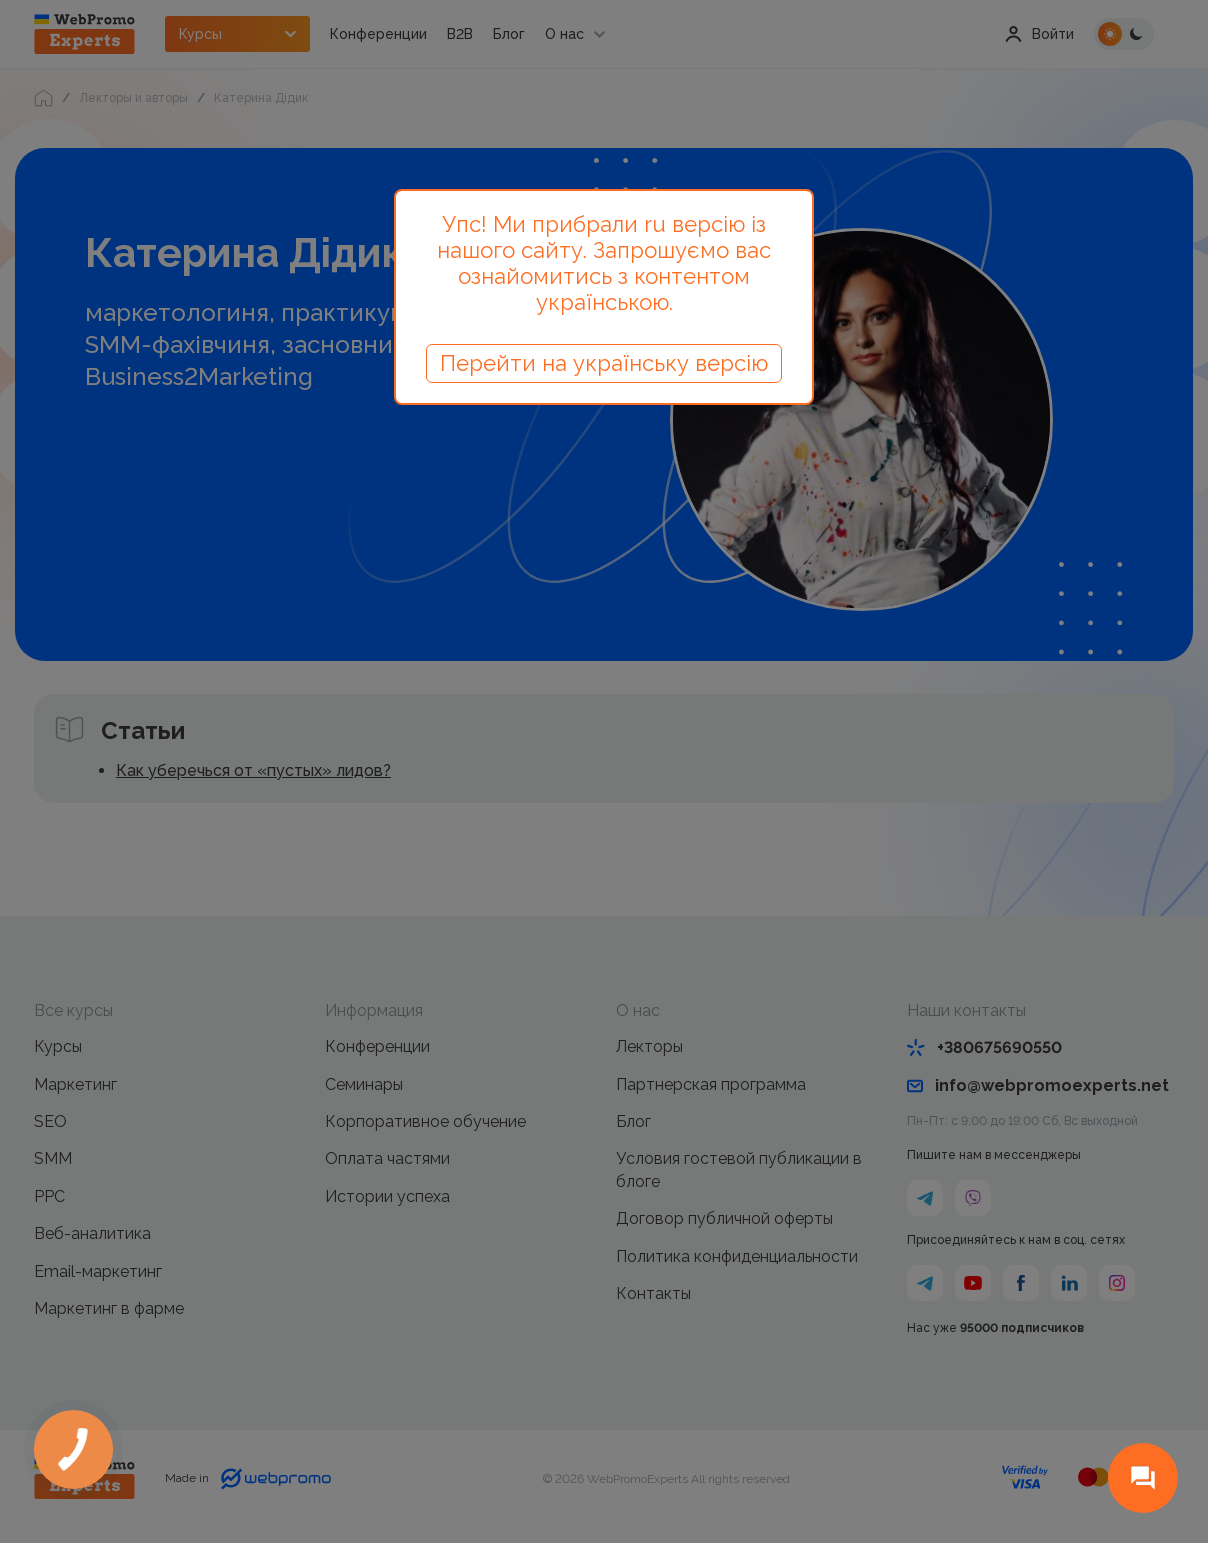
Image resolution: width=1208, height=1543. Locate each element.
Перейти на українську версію (604, 363)
